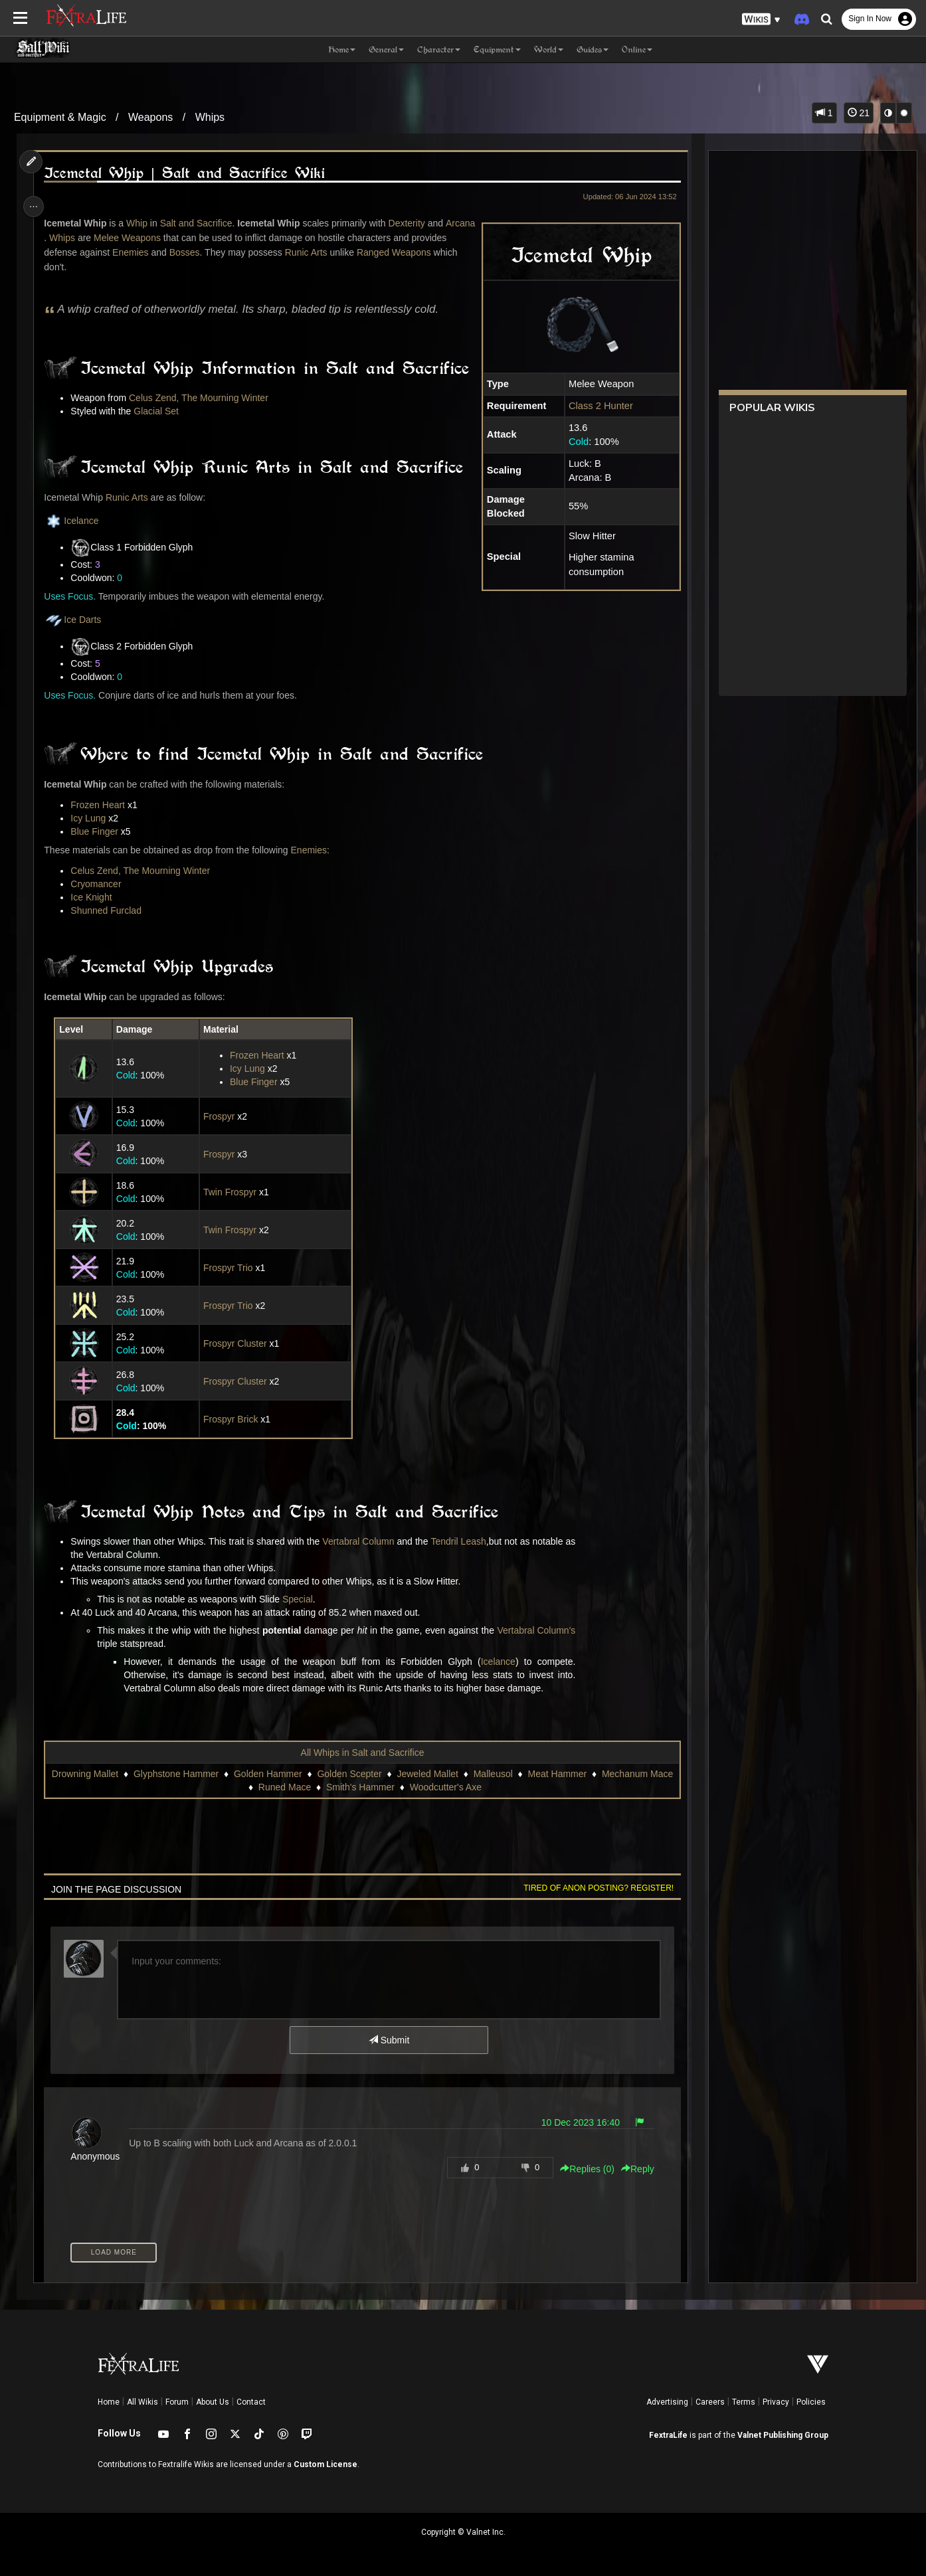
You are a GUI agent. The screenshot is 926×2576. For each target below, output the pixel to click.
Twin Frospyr (231, 1192)
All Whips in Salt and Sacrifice (362, 1752)
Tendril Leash (462, 1541)
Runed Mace (320, 1787)
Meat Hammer (592, 1773)
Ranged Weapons (85, 267)
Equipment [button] (497, 49)
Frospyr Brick (232, 1419)
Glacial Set (160, 411)
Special (301, 1599)
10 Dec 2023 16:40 (575, 2122)
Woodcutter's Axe (480, 1787)
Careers (710, 2402)
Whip (140, 223)
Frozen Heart (101, 805)
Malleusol (527, 1773)
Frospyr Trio (229, 1267)
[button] (761, 19)
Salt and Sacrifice (199, 223)
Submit (388, 2040)
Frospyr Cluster (236, 1343)
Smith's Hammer (395, 1787)
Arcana (62, 237)
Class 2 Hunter (595, 405)
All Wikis (142, 2402)
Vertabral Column (362, 1541)
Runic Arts (347, 252)
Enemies (171, 252)
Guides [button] (592, 49)
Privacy (776, 2402)
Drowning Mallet (119, 1773)
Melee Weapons (160, 237)
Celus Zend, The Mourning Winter (202, 397)
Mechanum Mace (242, 1787)
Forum (177, 2402)
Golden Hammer (303, 1773)
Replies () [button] (582, 2169)
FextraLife (668, 2435)
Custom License (325, 2464)
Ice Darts (76, 620)
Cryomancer (99, 884)
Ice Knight (95, 897)
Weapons (150, 117)
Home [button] (341, 49)
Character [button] (438, 49)
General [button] (386, 49)
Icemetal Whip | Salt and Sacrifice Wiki (188, 173)
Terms (743, 2402)
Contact (251, 2402)
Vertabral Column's (540, 1630)
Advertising (667, 2402)
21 (859, 113)
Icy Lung (92, 818)
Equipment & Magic (60, 117)
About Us (212, 2402)
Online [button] (637, 49)
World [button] (548, 49)
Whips (210, 117)
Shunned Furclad (109, 910)
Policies (811, 2402)
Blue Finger (98, 831)
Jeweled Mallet (463, 1773)
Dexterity (410, 223)
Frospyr (220, 1116)
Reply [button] (632, 2169)
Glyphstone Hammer (211, 1773)
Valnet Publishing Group (782, 2435)
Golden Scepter (384, 1773)
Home (109, 2402)
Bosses (226, 252)
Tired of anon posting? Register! (594, 1888)
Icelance (75, 521)
